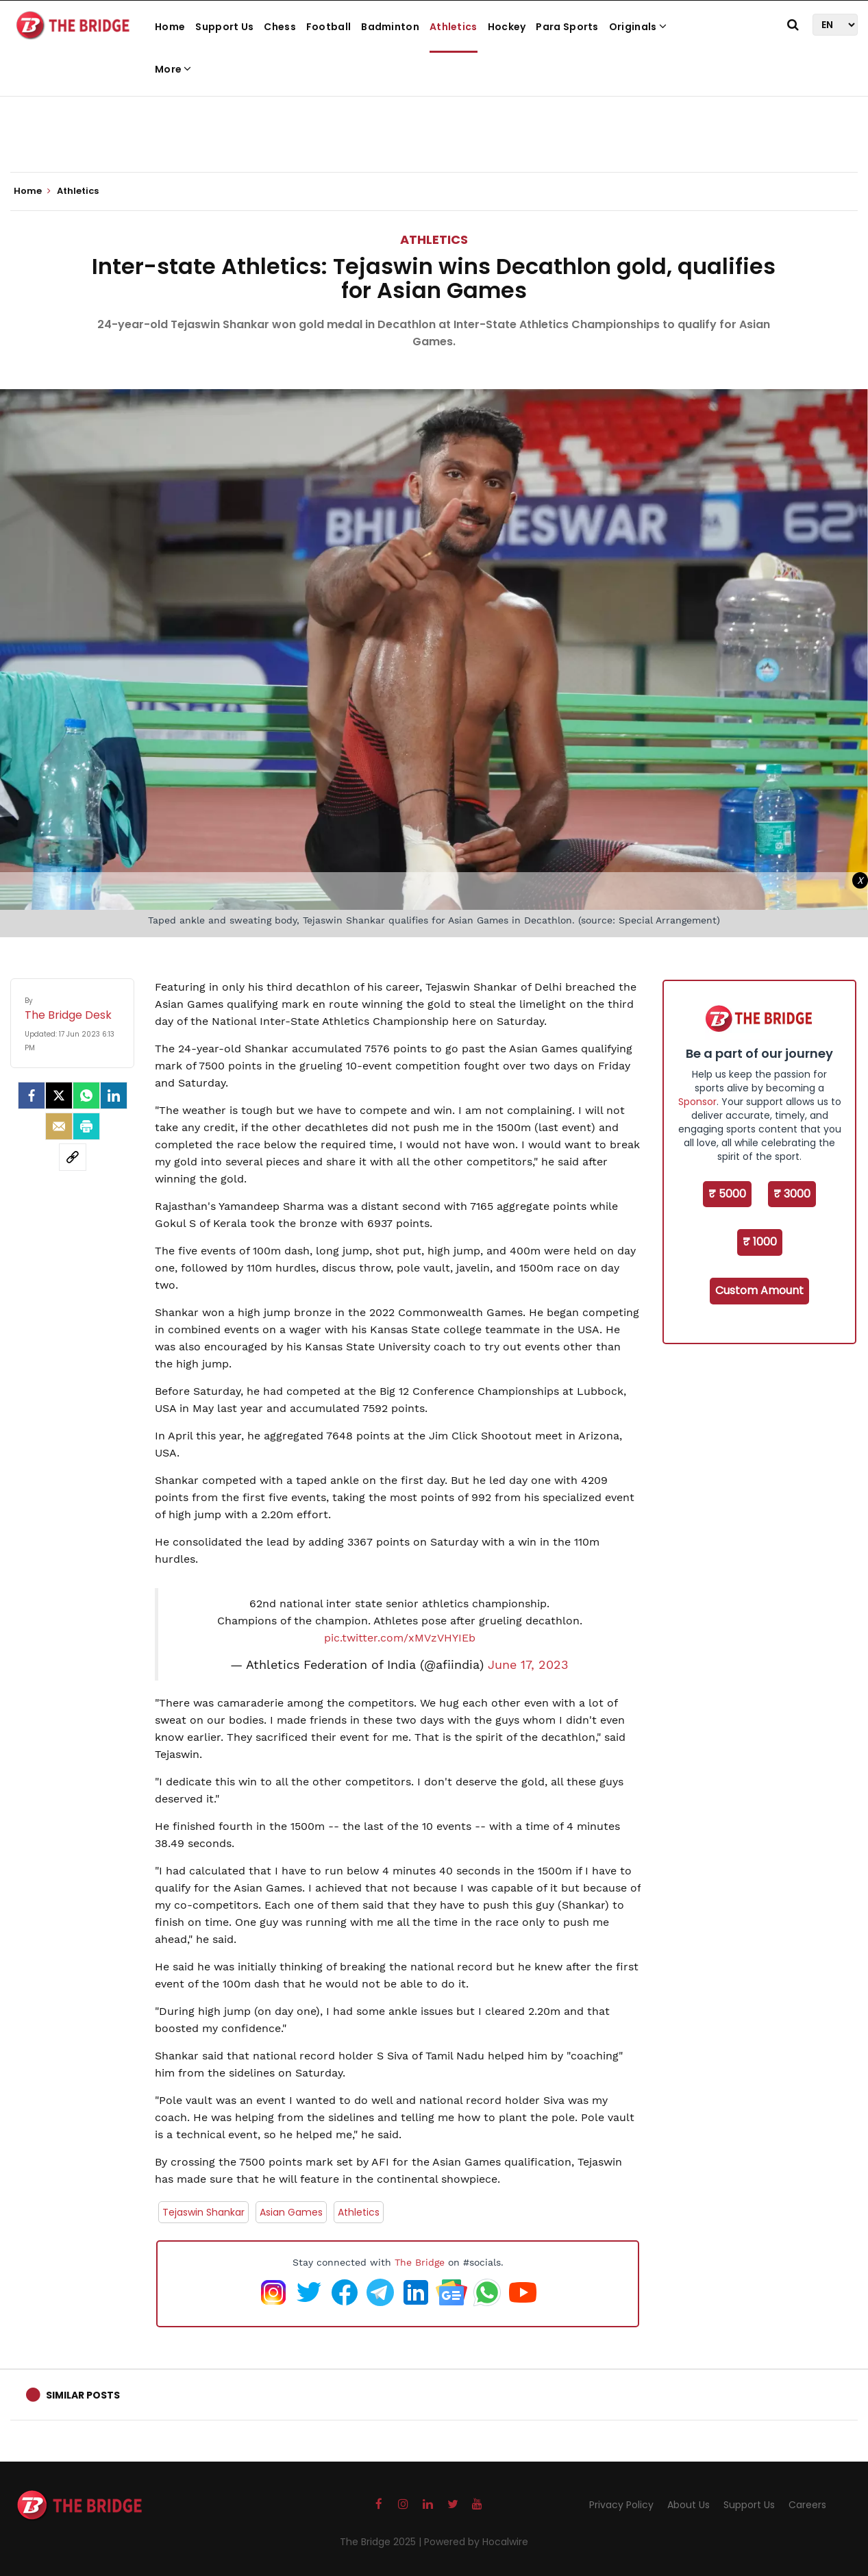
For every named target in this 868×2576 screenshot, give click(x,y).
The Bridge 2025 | (382, 2542)
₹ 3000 (791, 1194)
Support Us (224, 27)
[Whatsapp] (86, 1095)
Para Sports (567, 27)
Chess (280, 27)
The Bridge (420, 2262)
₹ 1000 (760, 1242)
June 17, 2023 (528, 1665)
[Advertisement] (434, 130)
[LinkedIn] (113, 1095)
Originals (638, 27)
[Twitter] (59, 1095)
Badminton (390, 27)
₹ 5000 (727, 1194)
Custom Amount (759, 1290)
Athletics (454, 27)
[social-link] (72, 1157)
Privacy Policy (621, 2505)
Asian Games (291, 2212)
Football (328, 27)
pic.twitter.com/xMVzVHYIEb (399, 1637)
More (173, 69)
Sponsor (697, 1102)
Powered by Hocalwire (476, 2542)
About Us (688, 2505)
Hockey (507, 27)
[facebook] (31, 1095)
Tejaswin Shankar (203, 2212)
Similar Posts (83, 2395)
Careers (807, 2505)
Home (170, 27)
